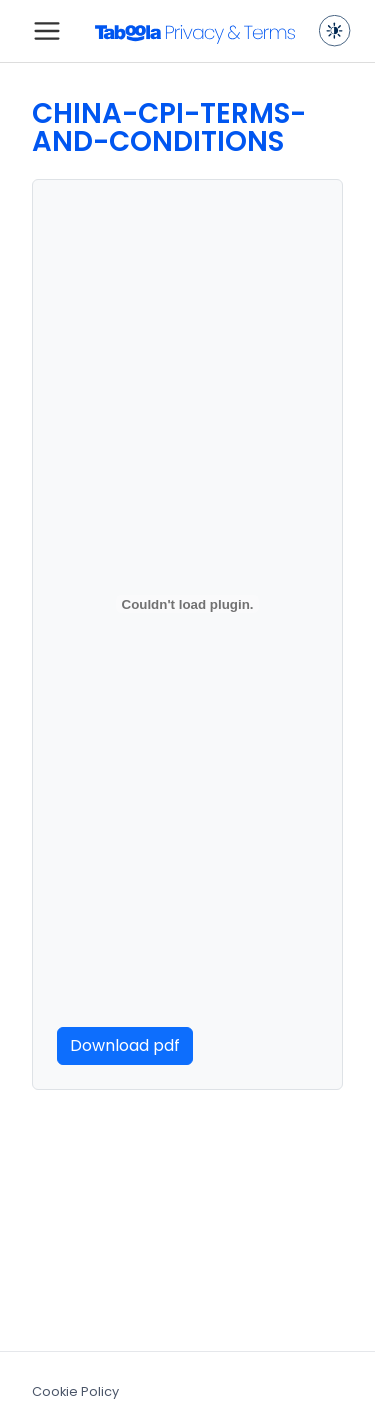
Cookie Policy (75, 1391)
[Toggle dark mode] (335, 31)
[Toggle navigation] (47, 31)
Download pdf (125, 1045)
